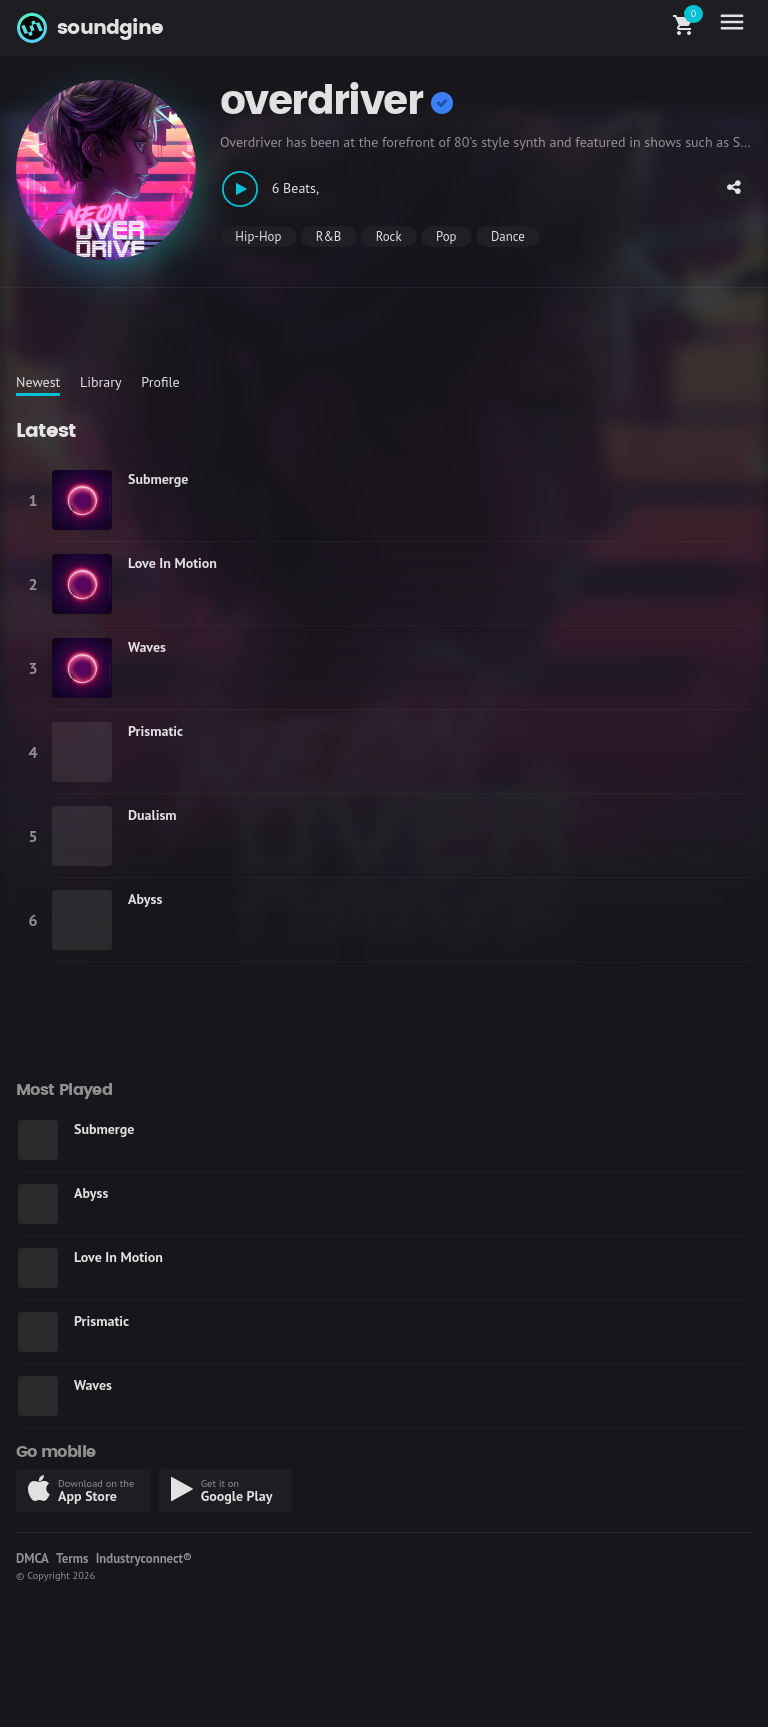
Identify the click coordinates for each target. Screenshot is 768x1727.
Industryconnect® (144, 1558)
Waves (147, 647)
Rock (389, 236)
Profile (160, 382)
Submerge (158, 479)
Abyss (145, 899)
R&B (329, 236)
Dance (508, 236)
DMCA (32, 1558)
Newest (38, 382)
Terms (72, 1558)
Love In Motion (172, 563)
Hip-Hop (258, 236)
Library (101, 382)
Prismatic (155, 731)
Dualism (152, 815)
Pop (446, 236)
